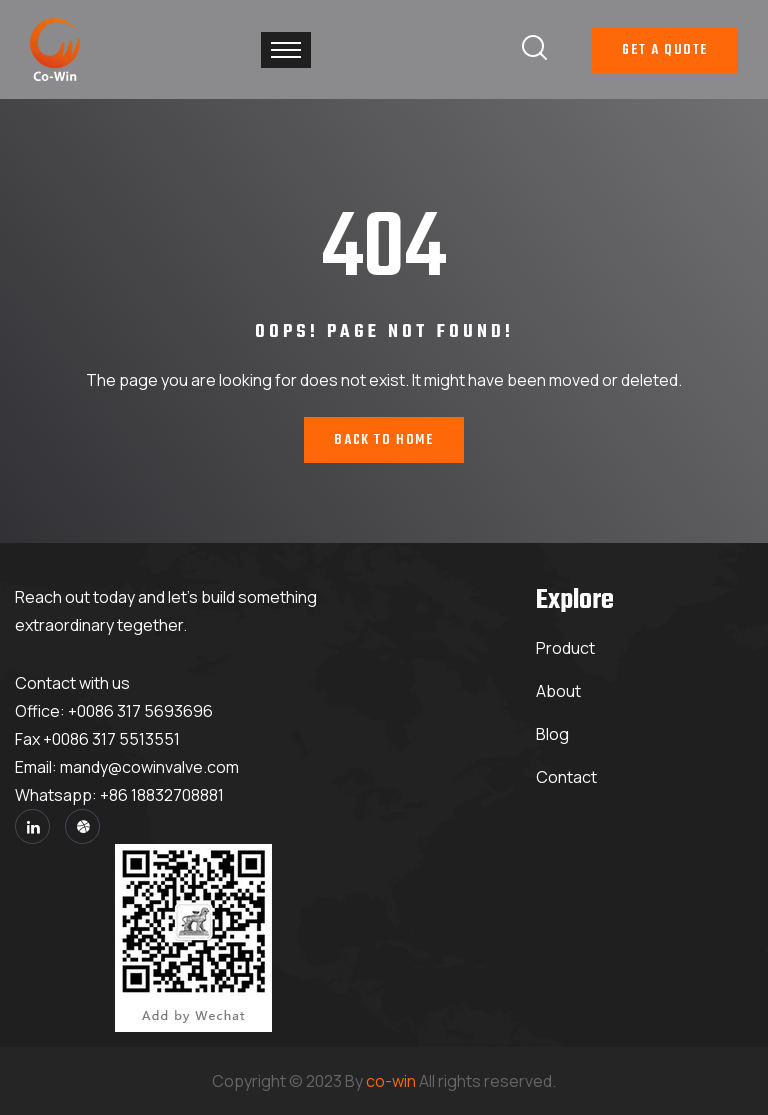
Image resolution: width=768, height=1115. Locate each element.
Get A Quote (665, 50)
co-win (391, 1081)
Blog (552, 734)
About (558, 691)
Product (565, 648)
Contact (566, 777)
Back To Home (383, 440)
